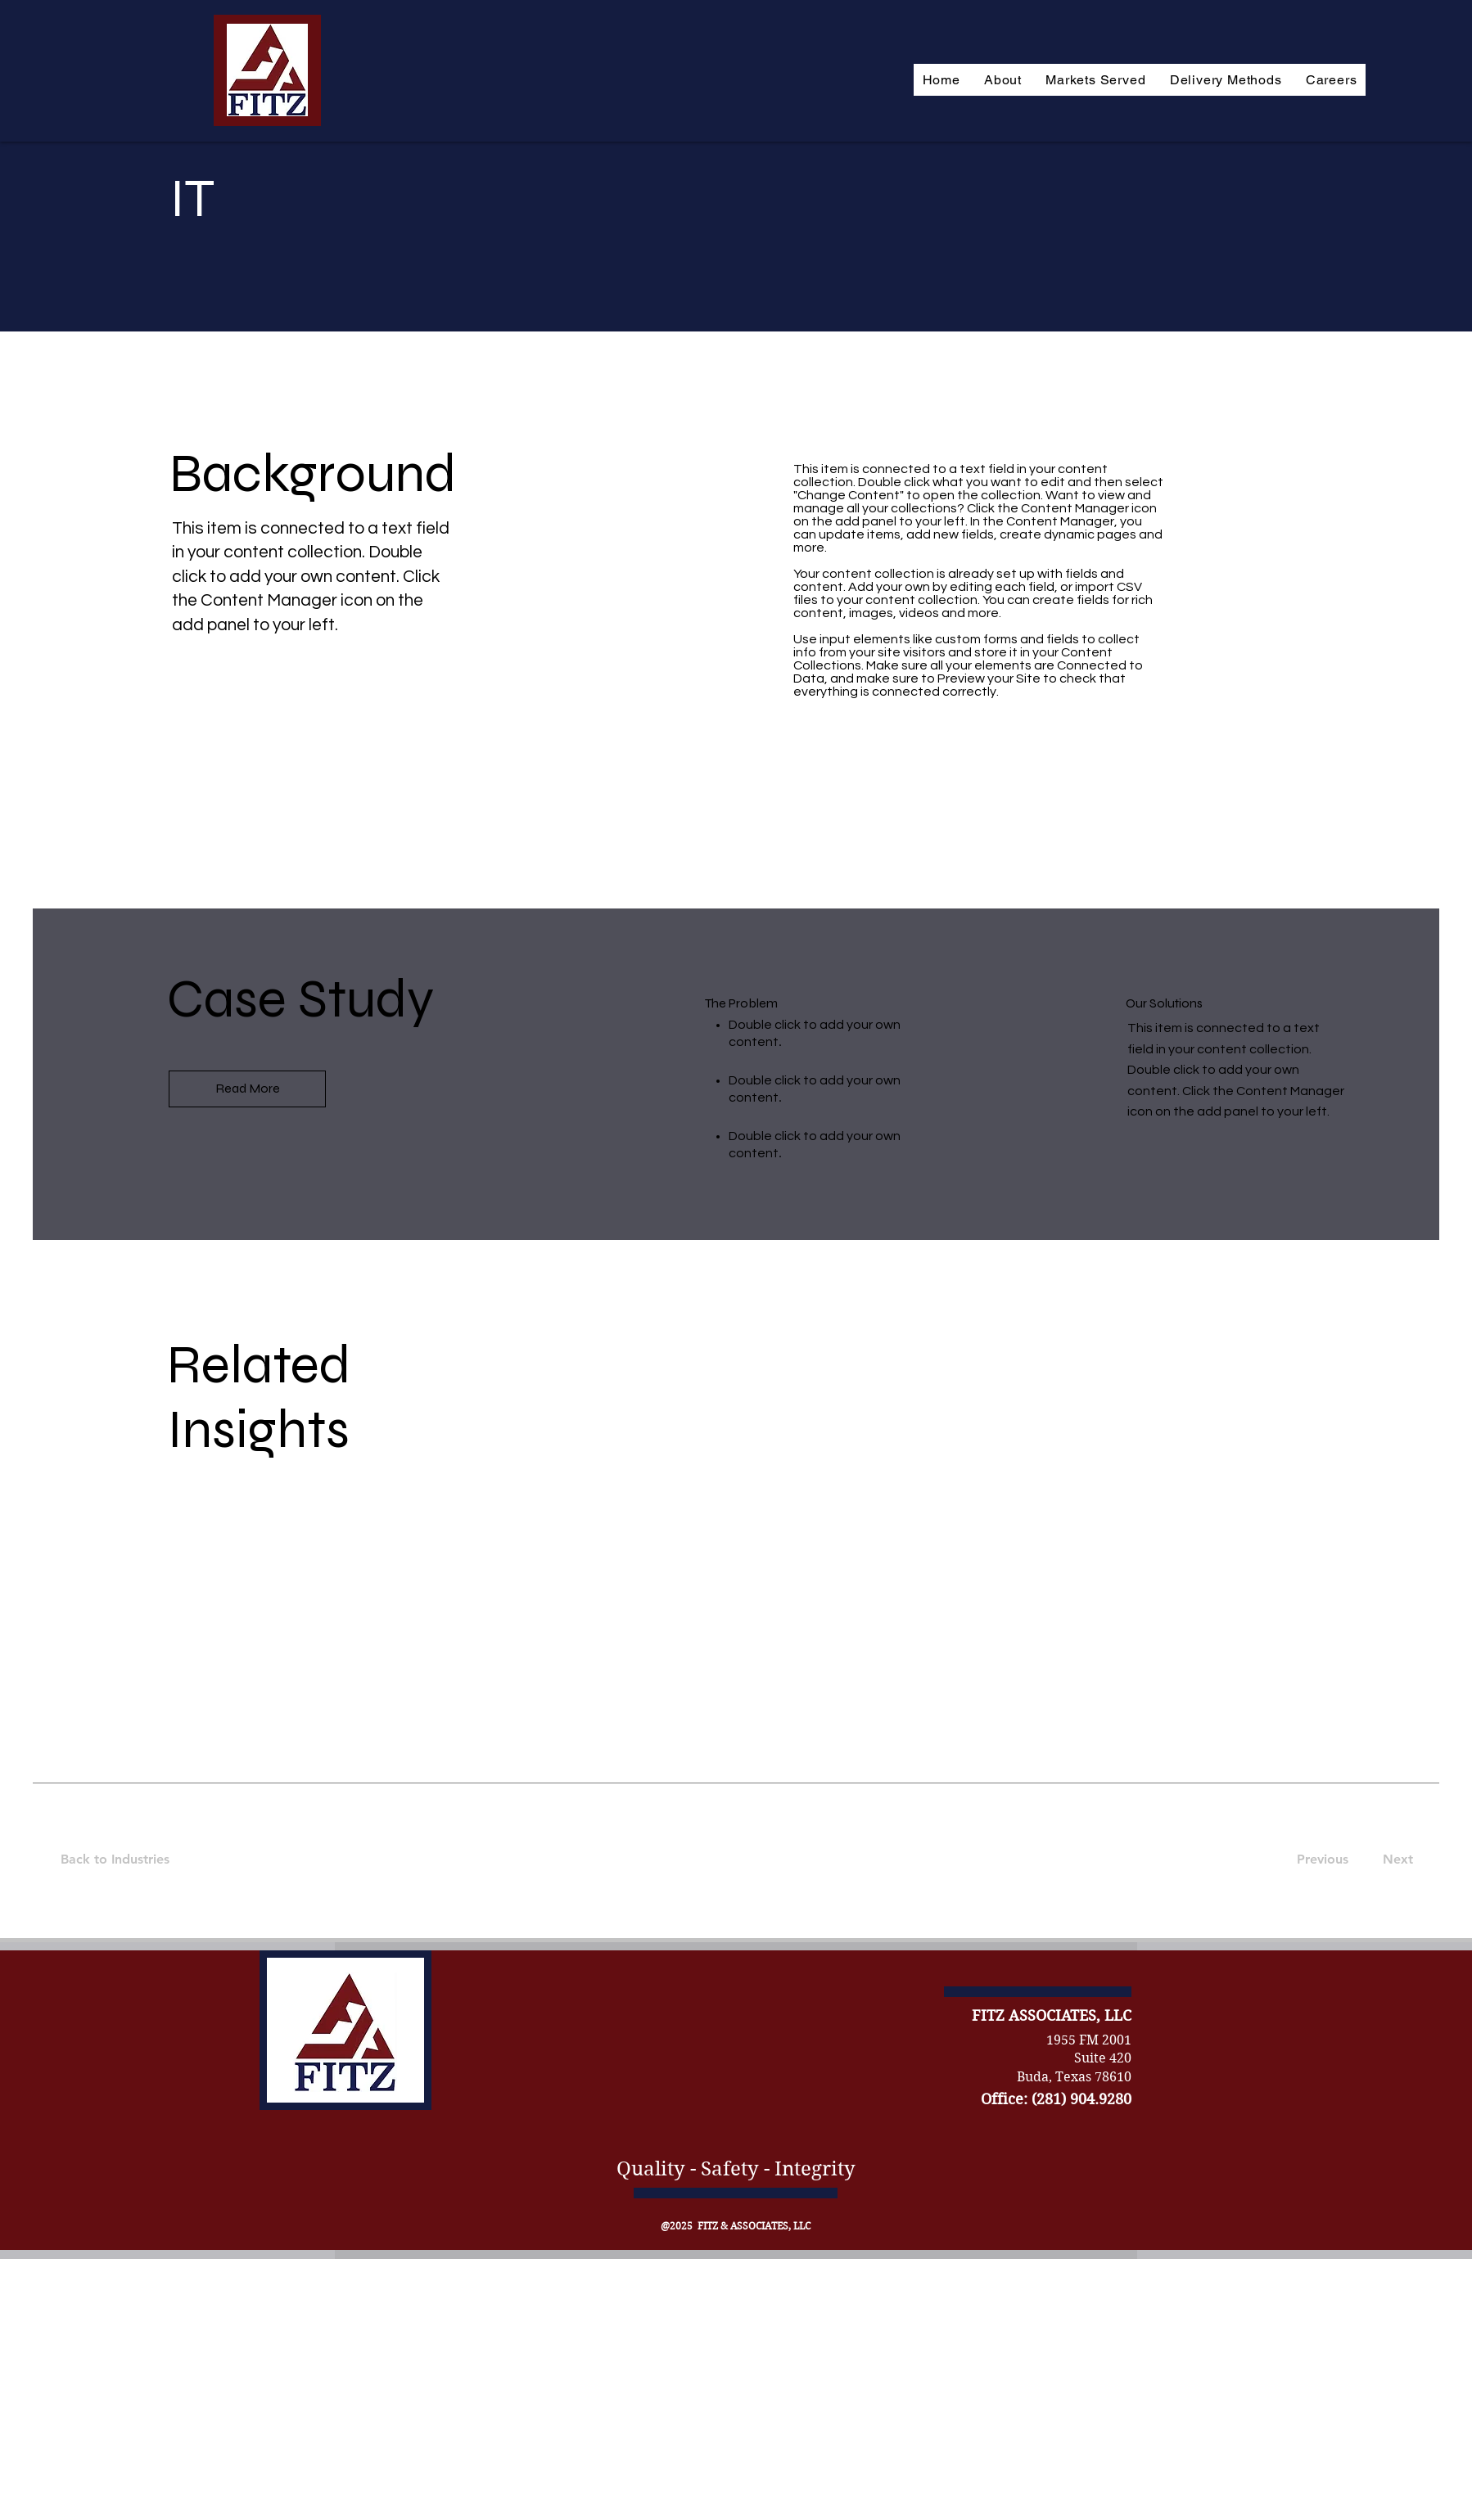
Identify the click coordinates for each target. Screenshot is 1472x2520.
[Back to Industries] (125, 1860)
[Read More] (247, 1089)
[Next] (1394, 1860)
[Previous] (1322, 1860)
